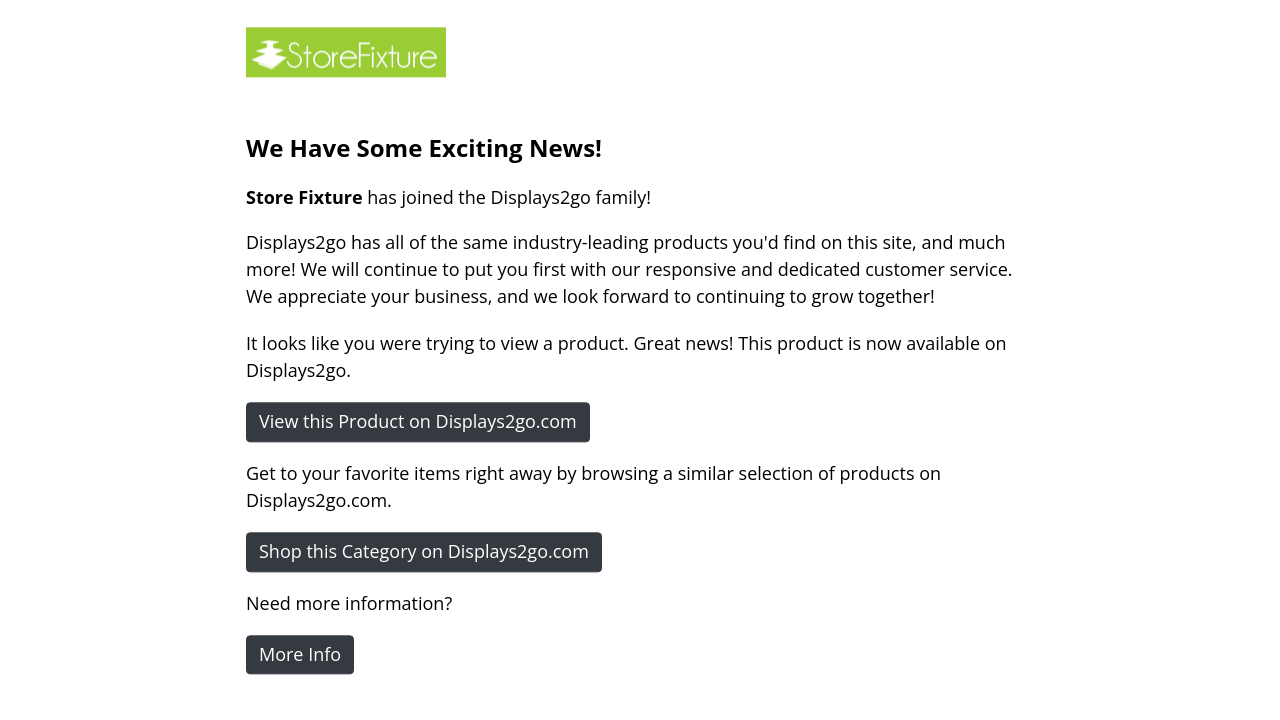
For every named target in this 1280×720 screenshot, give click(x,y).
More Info (300, 654)
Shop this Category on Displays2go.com (424, 551)
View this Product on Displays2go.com (418, 421)
